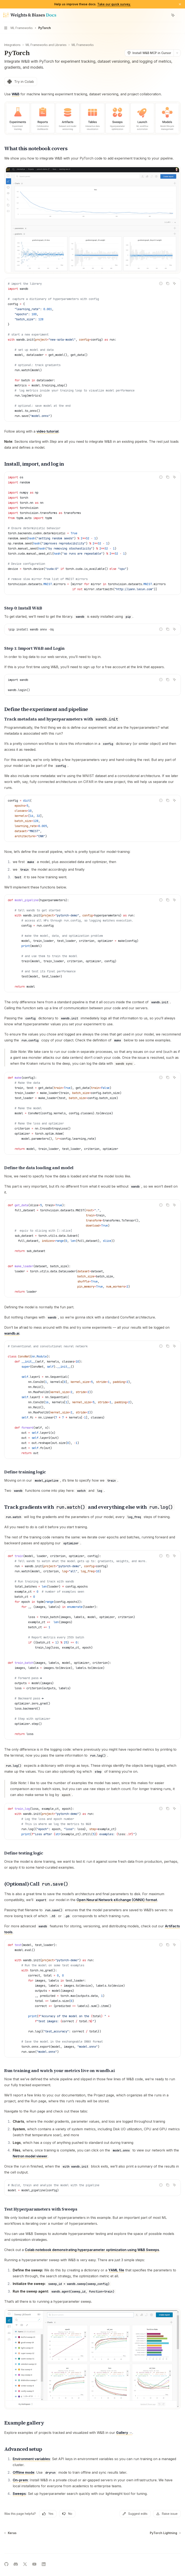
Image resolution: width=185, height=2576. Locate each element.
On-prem (20, 2480)
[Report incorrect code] (161, 283)
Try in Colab (20, 81)
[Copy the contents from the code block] (167, 283)
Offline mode (23, 2472)
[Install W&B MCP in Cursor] (149, 53)
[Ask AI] (174, 283)
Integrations (12, 45)
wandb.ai (11, 1333)
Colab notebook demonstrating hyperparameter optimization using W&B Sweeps (92, 2250)
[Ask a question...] (92, 2541)
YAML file (116, 2270)
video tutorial (47, 431)
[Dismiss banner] (180, 4)
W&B (15, 94)
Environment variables (31, 2459)
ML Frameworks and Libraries (46, 45)
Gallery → (124, 2432)
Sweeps (19, 2493)
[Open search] (165, 15)
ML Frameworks (83, 45)
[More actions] (179, 15)
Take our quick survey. (114, 4)
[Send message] (175, 2543)
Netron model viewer (30, 2156)
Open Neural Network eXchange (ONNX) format (117, 1900)
